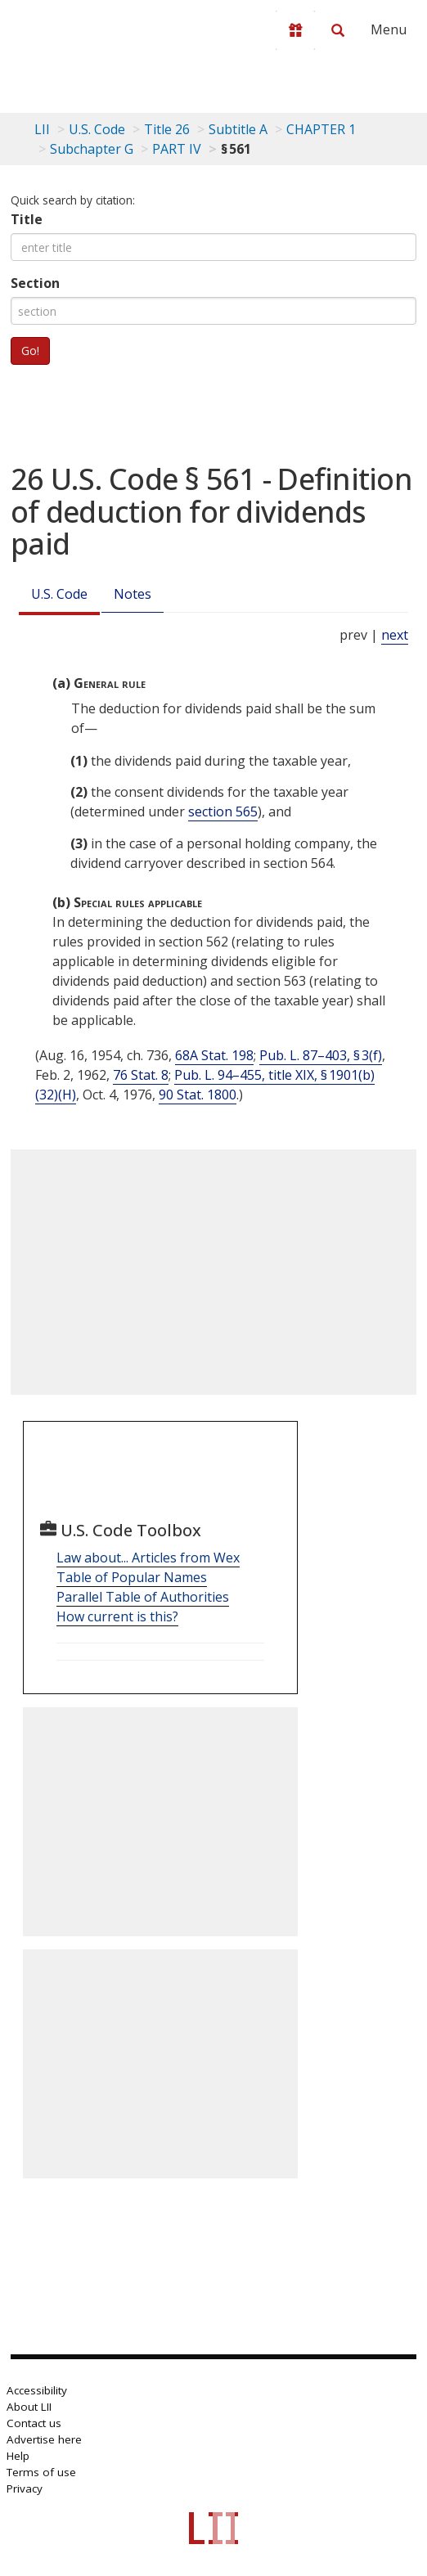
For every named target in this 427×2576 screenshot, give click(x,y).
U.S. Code (59, 594)
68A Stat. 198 (214, 1055)
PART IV (176, 149)
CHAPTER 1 (321, 129)
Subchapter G (91, 149)
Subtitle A (238, 129)
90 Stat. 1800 (197, 1095)
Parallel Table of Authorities (142, 1597)
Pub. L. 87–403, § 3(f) (320, 1055)
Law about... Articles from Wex (148, 1558)
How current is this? (117, 1616)
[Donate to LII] (295, 30)
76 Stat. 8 (141, 1075)
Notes (132, 594)
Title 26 (167, 129)
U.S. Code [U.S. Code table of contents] (97, 129)
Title (27, 219)
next (394, 635)
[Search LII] (337, 30)
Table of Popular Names (131, 1577)
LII (42, 129)
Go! (30, 350)
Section (35, 283)
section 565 (223, 811)
